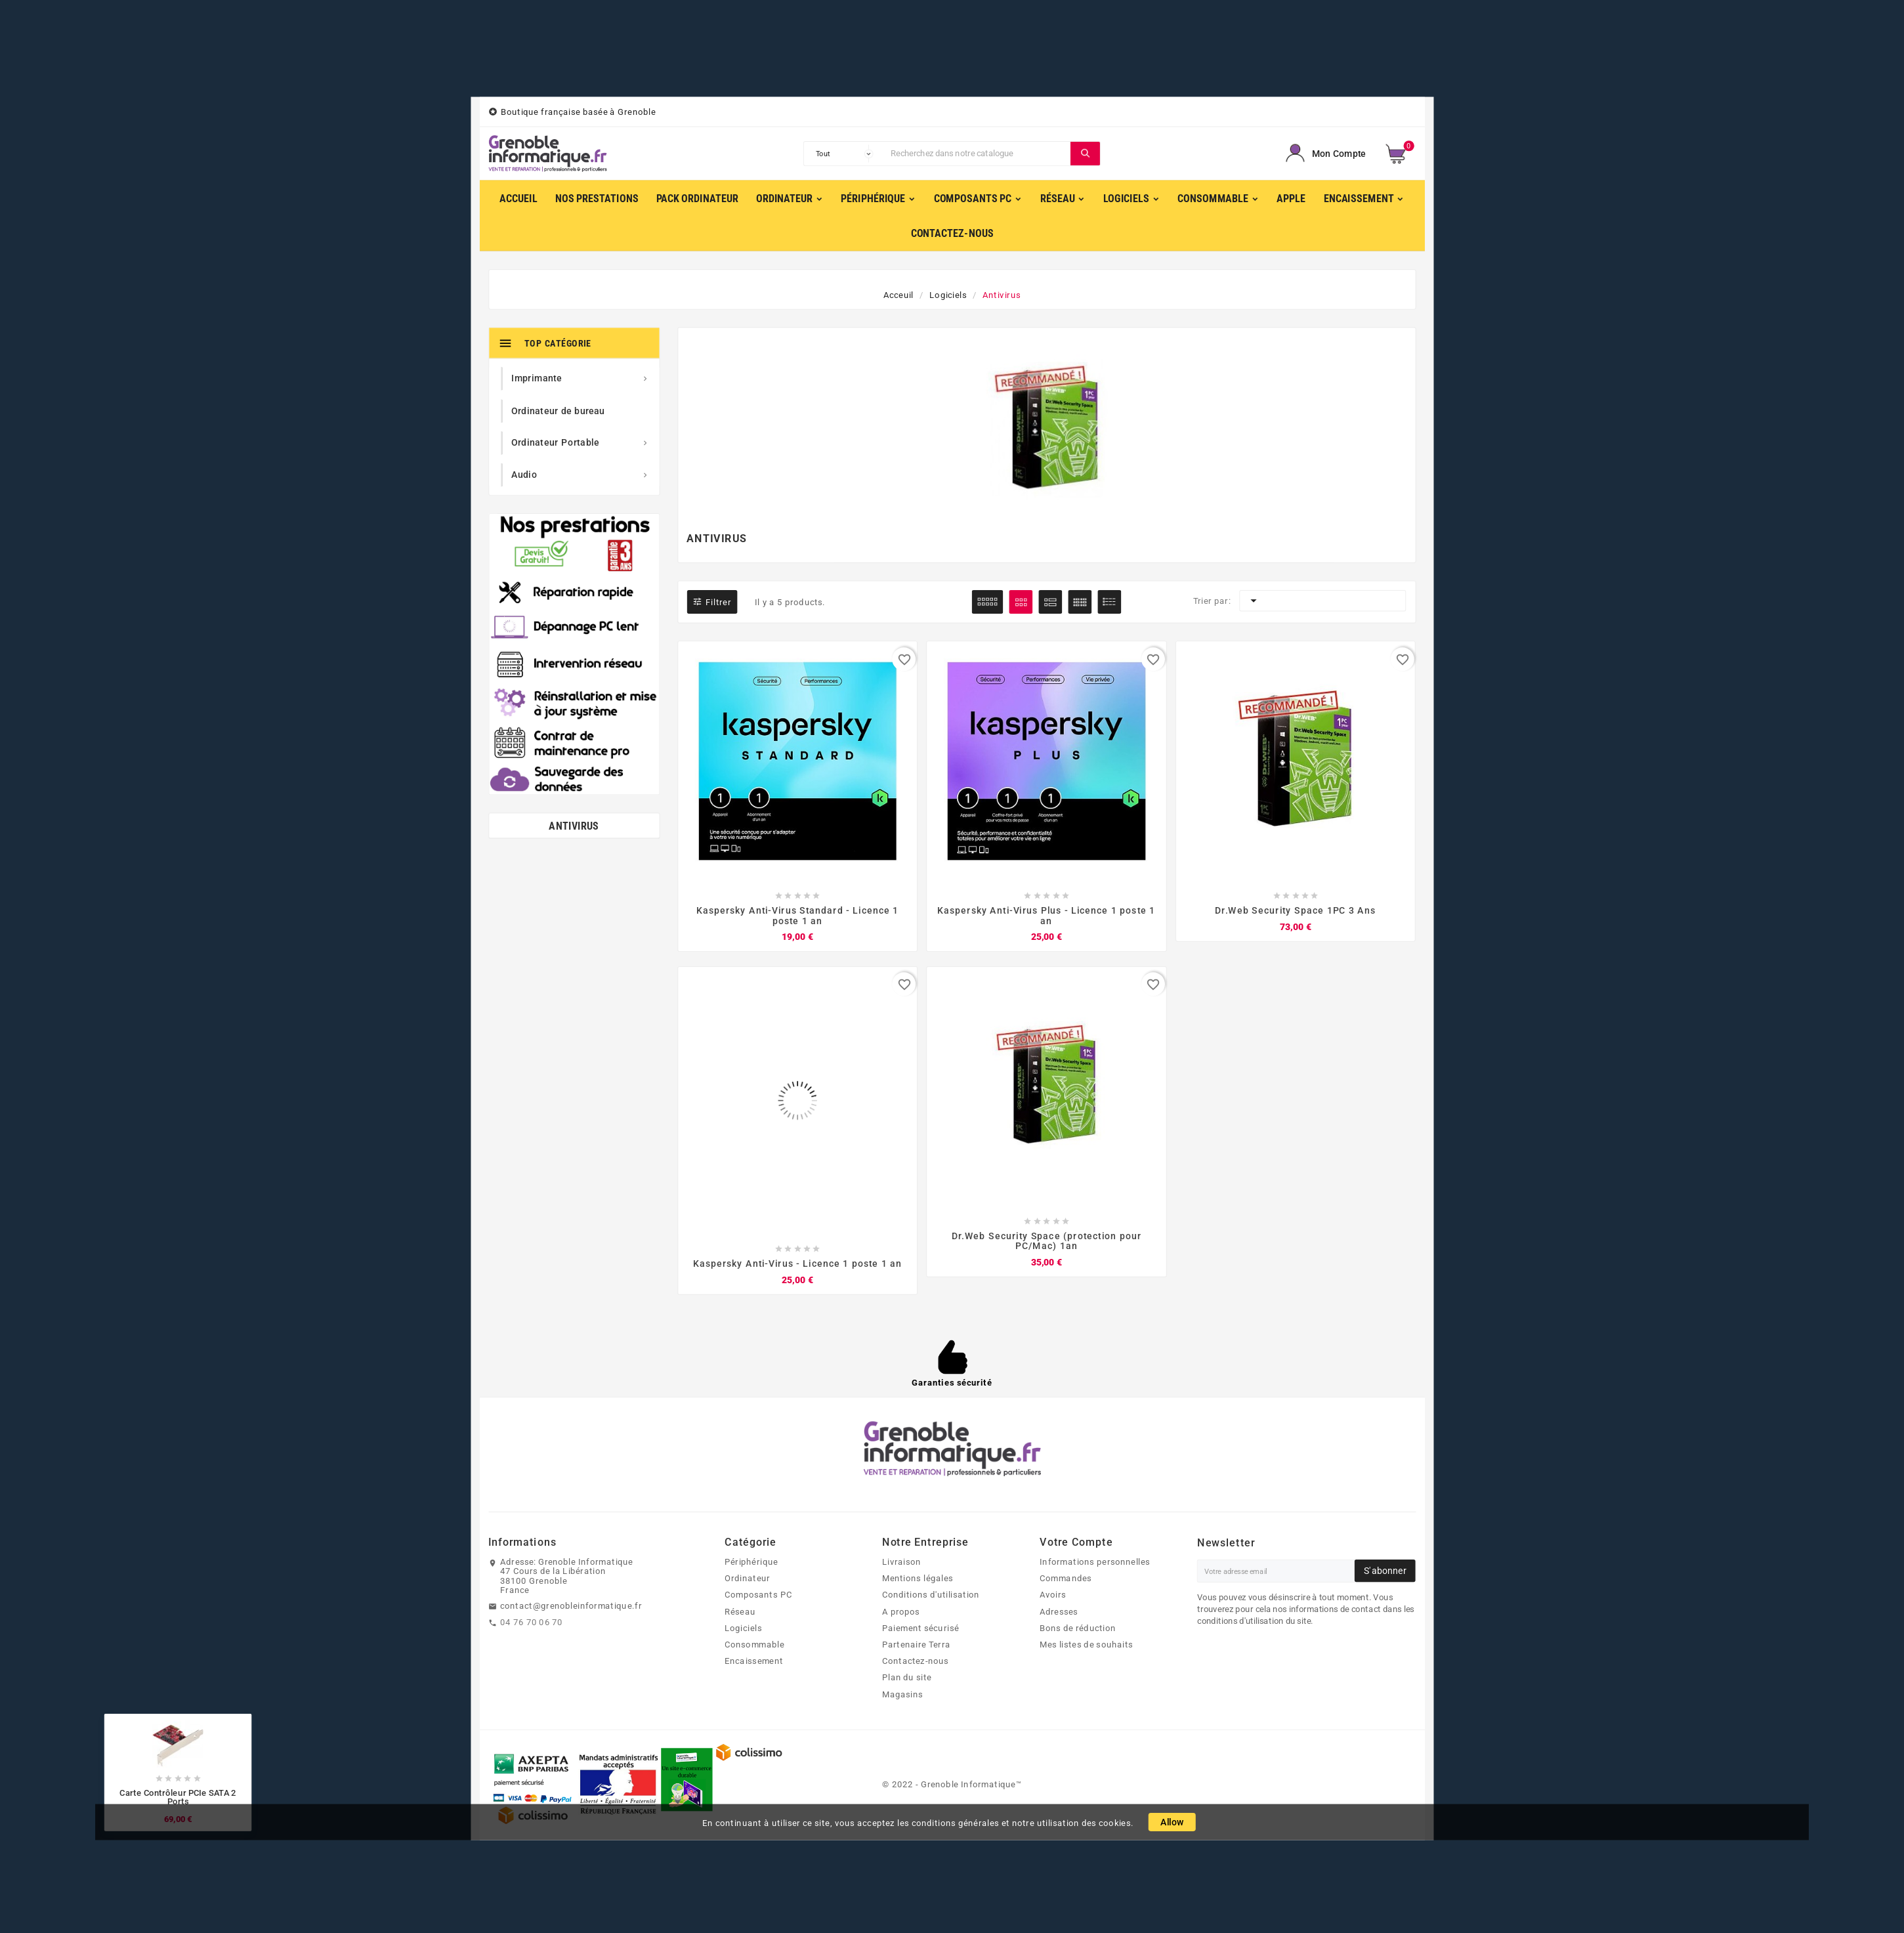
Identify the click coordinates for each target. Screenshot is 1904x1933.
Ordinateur (747, 1578)
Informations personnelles (1095, 1561)
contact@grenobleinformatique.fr (571, 1605)
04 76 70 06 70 (531, 1621)
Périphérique (751, 1561)
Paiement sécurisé (920, 1627)
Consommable (754, 1644)
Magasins (902, 1694)
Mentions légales (917, 1578)
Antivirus (574, 826)
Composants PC (758, 1595)
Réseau (740, 1611)
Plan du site (907, 1677)
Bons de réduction (1078, 1627)
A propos (901, 1611)
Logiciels (743, 1627)
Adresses (1059, 1611)
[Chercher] (977, 153)
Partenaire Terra (916, 1644)
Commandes (1065, 1578)
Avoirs (1053, 1595)
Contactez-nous (915, 1660)
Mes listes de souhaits (1086, 1644)
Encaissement (754, 1660)
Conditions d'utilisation (931, 1595)
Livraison (901, 1561)
